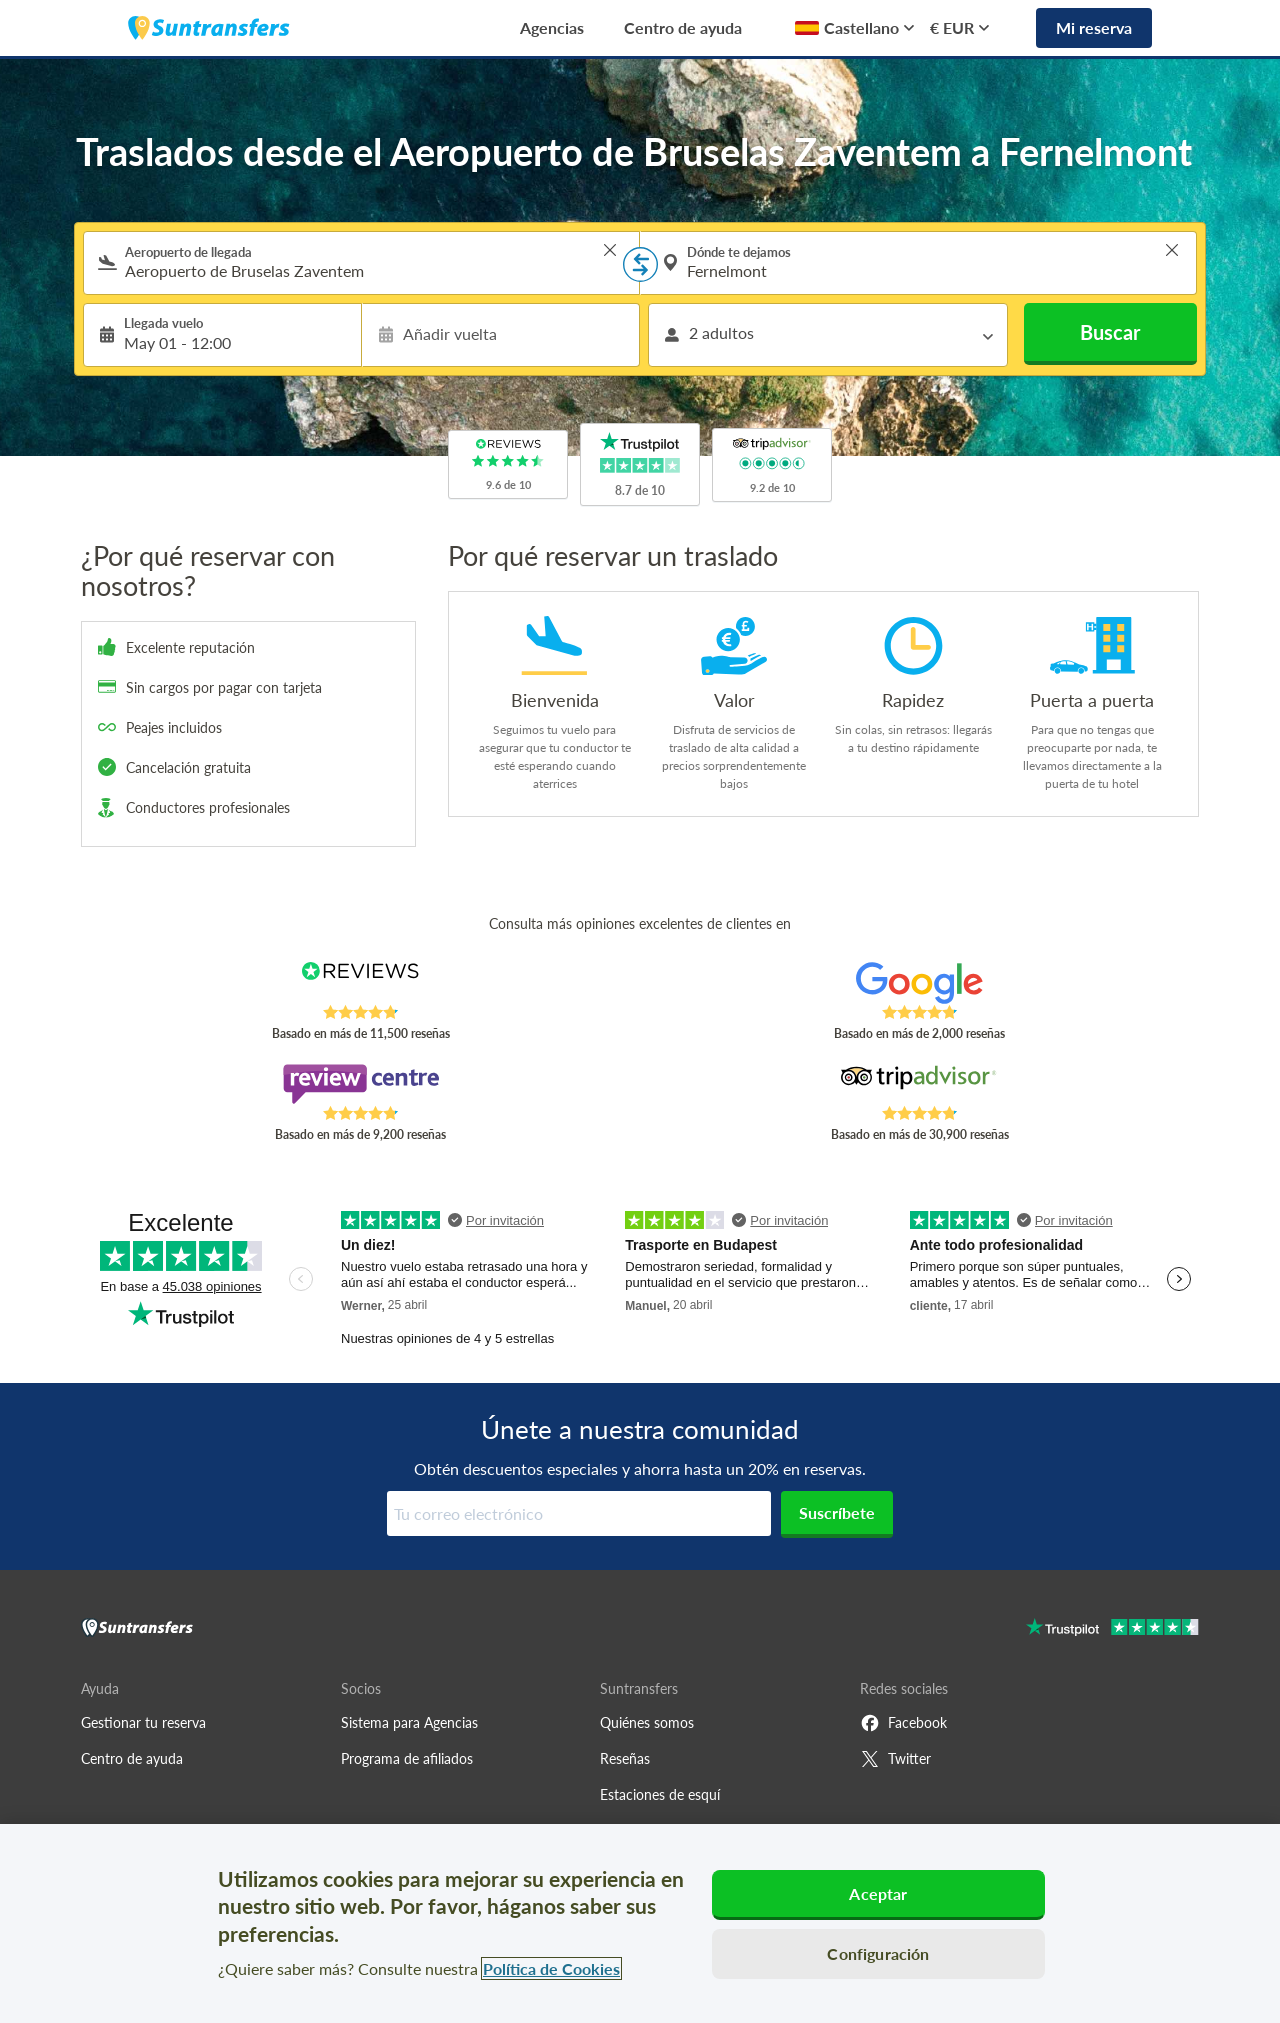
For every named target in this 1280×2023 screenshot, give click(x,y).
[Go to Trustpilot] (1112, 1629)
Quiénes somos (647, 1722)
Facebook (903, 1723)
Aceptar (878, 1893)
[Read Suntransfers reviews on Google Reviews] (919, 983)
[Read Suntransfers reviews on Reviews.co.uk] (360, 983)
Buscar (1110, 332)
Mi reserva (1094, 27)
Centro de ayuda (683, 27)
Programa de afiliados (407, 1758)
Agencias (552, 27)
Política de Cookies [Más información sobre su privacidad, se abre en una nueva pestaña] (551, 1968)
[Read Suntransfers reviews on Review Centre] (360, 1084)
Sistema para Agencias (409, 1722)
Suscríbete (837, 1512)
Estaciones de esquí (660, 1794)
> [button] (610, 250)
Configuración (878, 1953)
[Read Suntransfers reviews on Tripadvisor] (919, 1084)
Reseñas (625, 1758)
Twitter (895, 1759)
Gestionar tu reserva (143, 1722)
